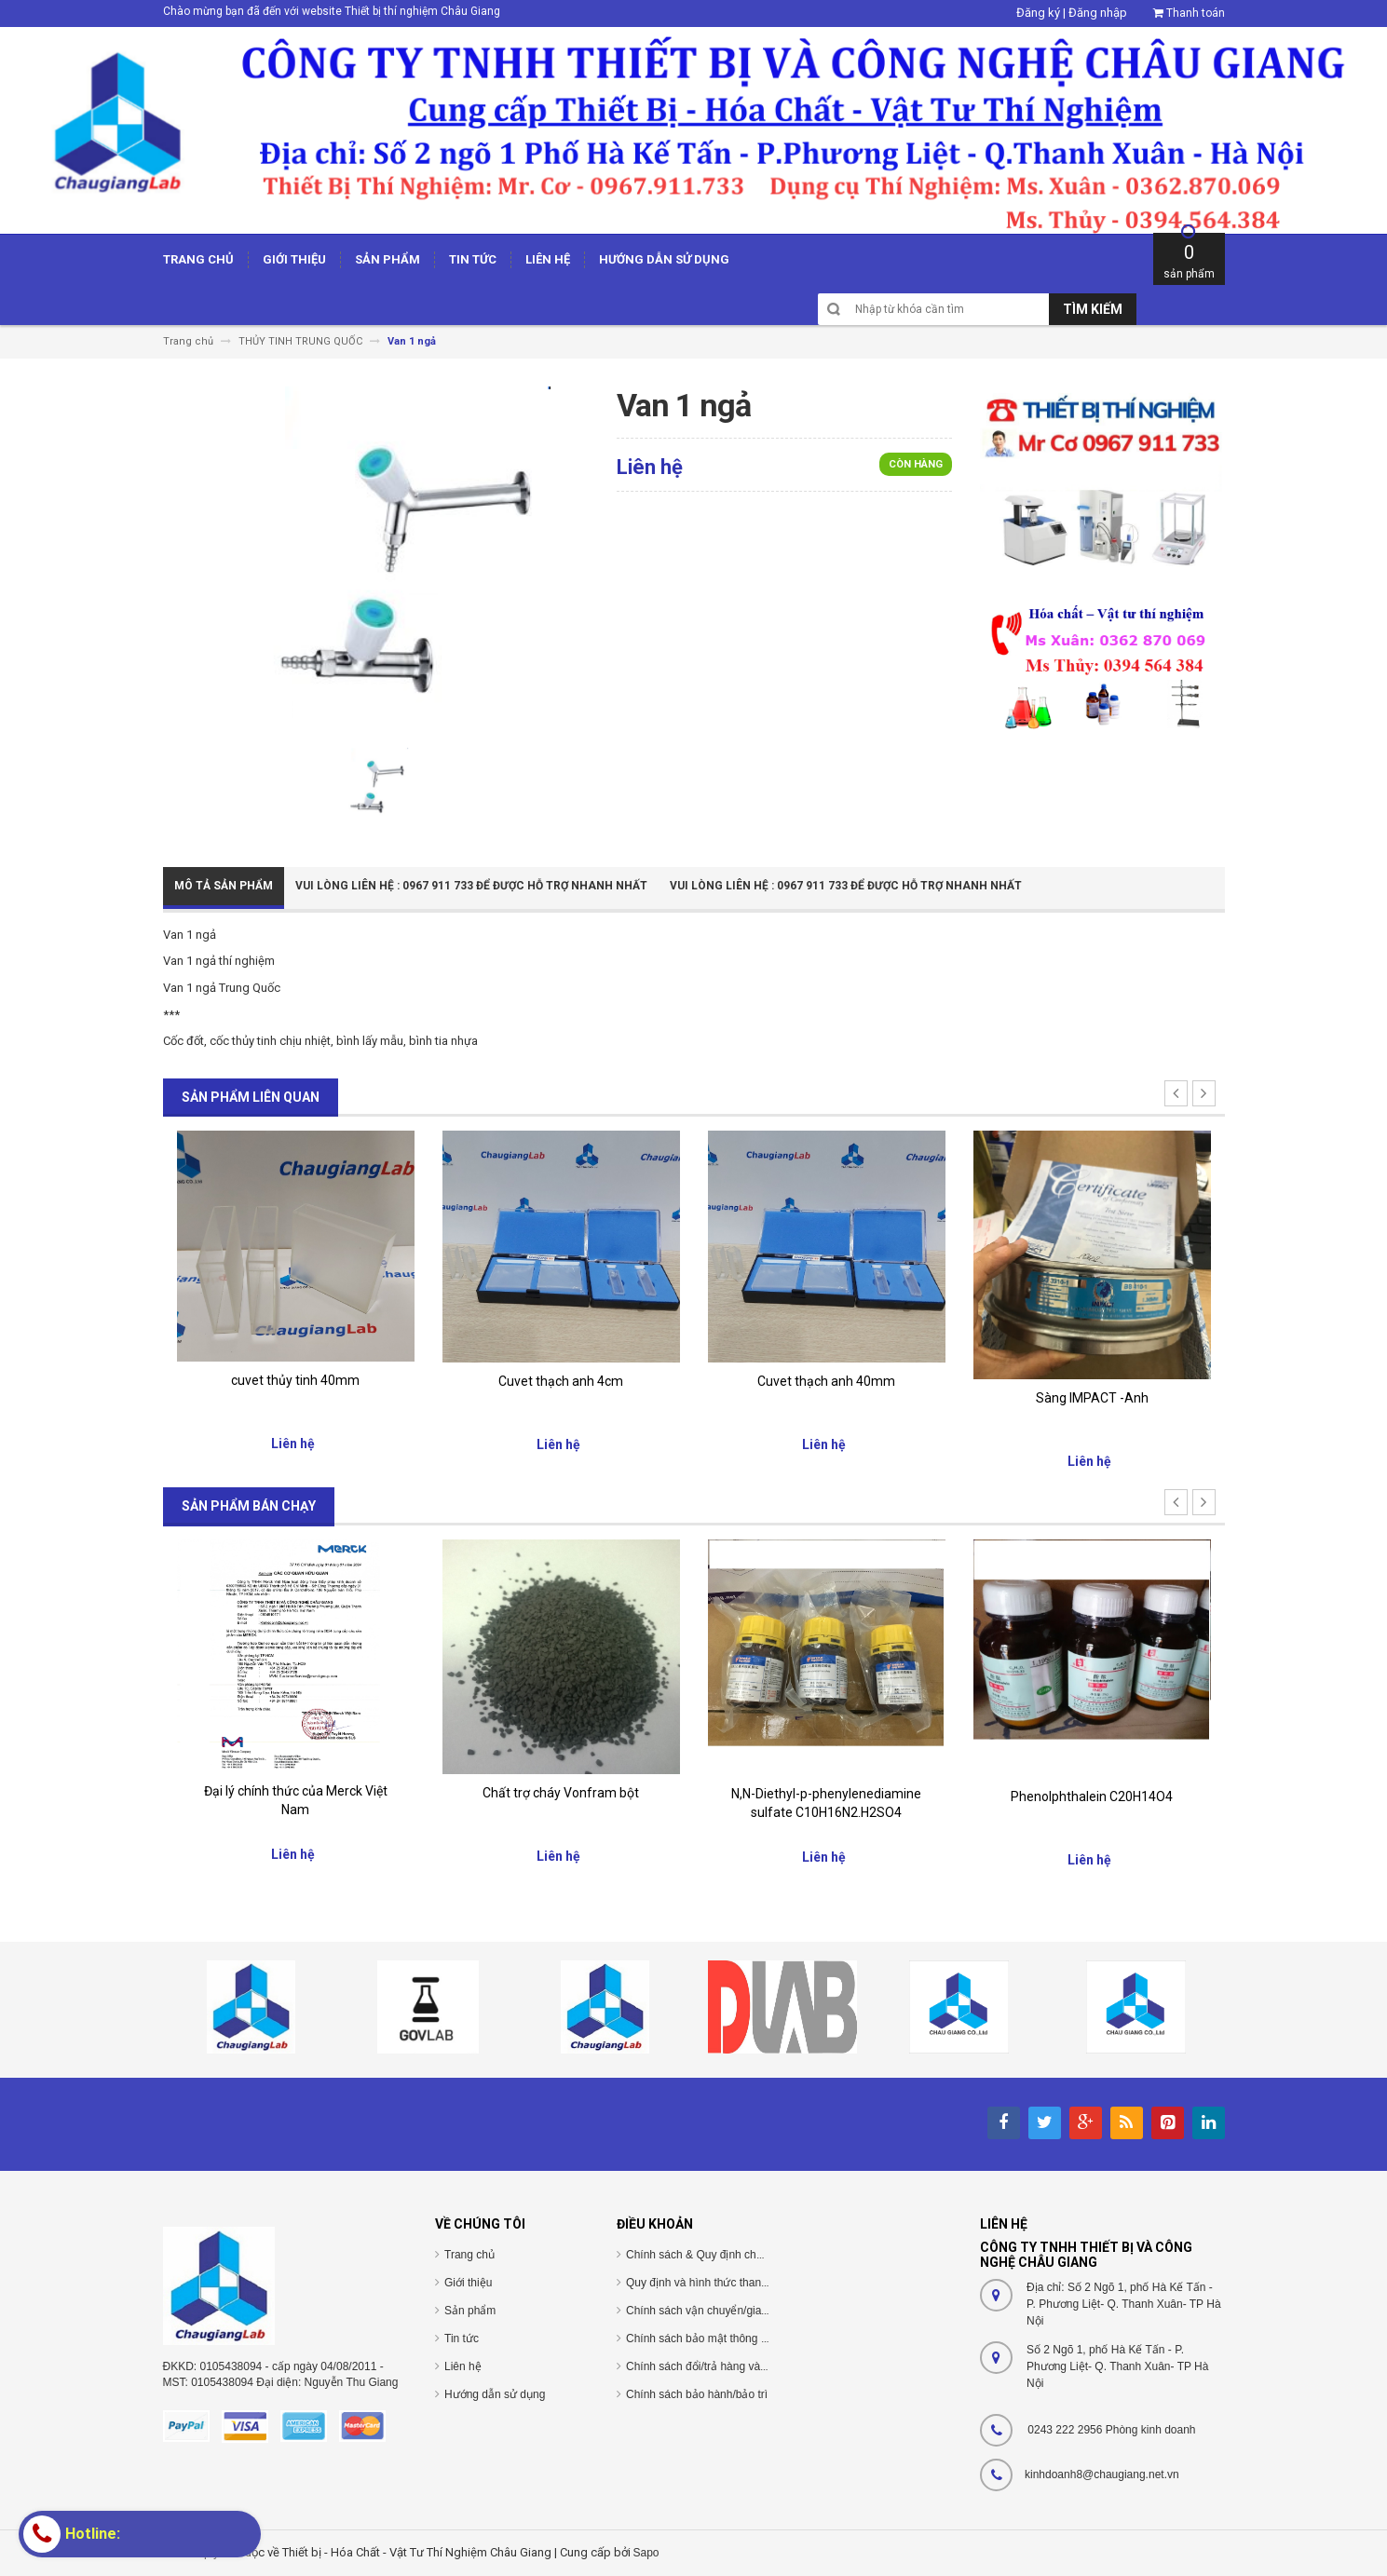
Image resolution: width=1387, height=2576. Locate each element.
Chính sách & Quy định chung (700, 2254)
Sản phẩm (470, 2310)
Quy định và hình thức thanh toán (709, 2282)
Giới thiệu (468, 2282)
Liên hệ (463, 2366)
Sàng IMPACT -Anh (1092, 1397)
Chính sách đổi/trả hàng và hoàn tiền (717, 2366)
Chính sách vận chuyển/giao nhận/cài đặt (729, 2310)
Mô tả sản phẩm (223, 885)
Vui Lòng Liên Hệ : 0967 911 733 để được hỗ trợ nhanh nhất (471, 885)
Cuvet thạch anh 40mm (826, 1381)
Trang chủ (469, 2254)
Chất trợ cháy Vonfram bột (561, 1792)
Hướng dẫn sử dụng (494, 2394)
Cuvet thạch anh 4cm (560, 1381)
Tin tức (461, 2338)
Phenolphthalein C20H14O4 (1092, 1796)
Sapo (646, 2552)
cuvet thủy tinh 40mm (295, 1380)
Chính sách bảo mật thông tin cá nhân (720, 2338)
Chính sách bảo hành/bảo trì (697, 2394)
